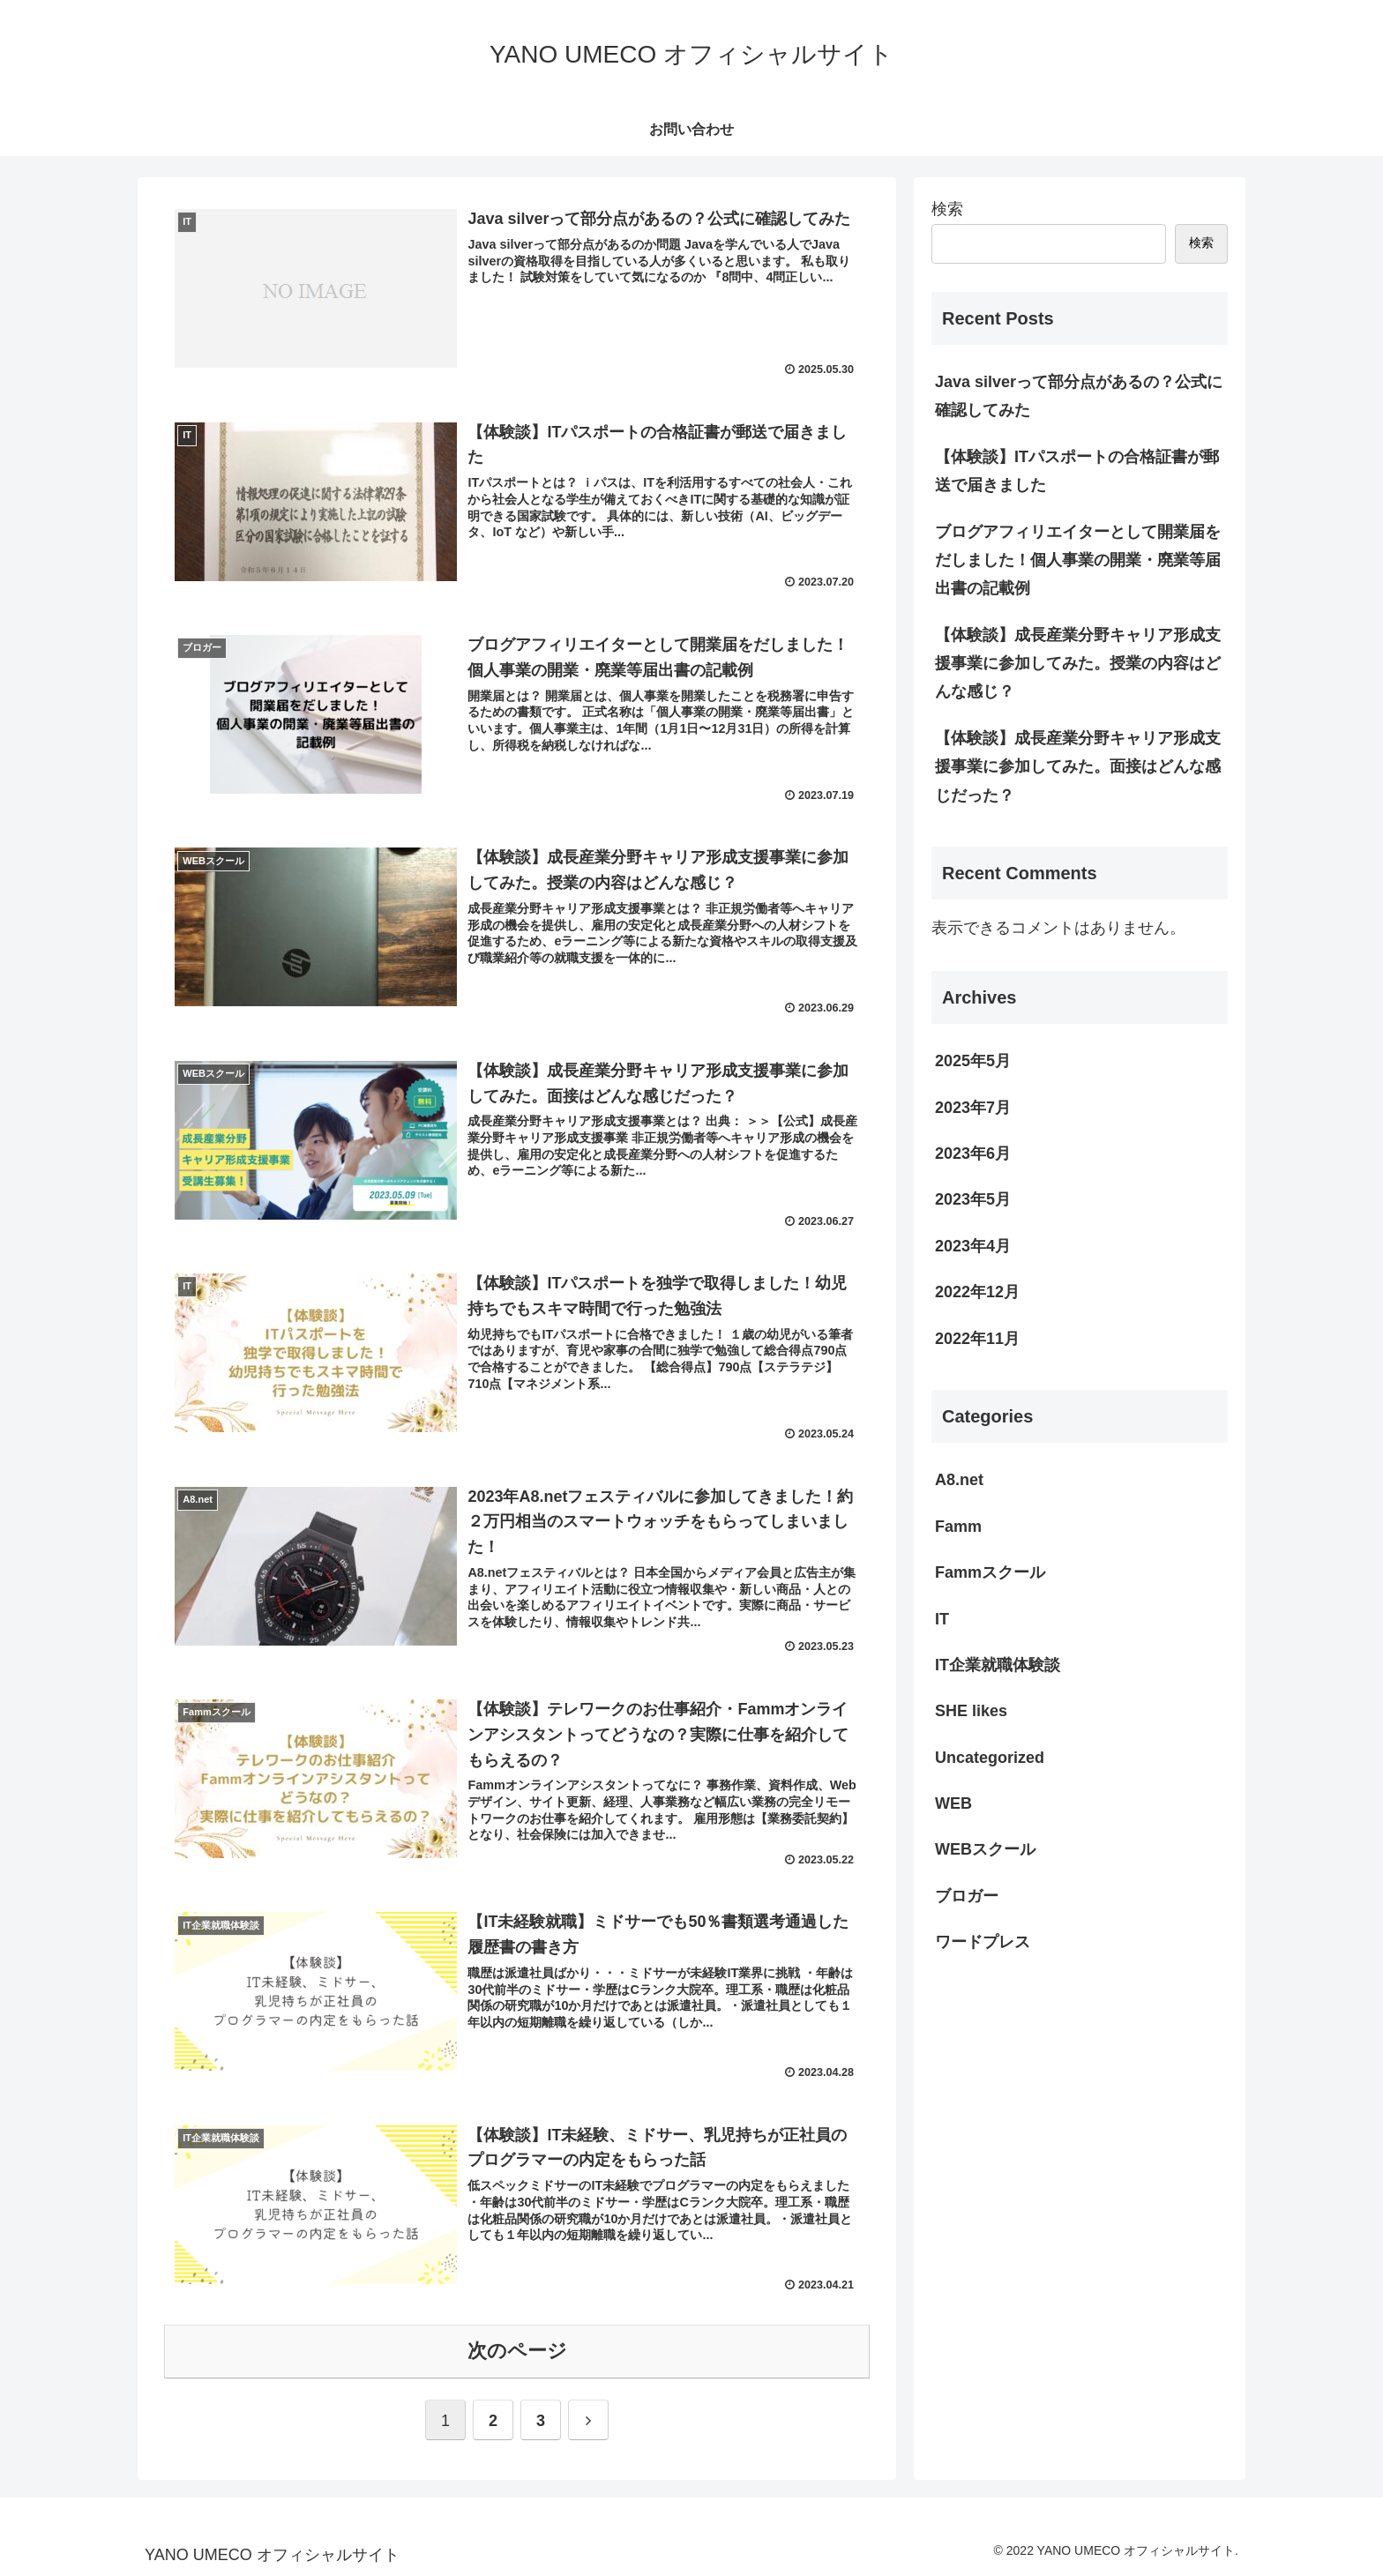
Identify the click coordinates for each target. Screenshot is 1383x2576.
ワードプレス (982, 1942)
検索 (947, 209)
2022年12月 (977, 1292)
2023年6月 (973, 1153)
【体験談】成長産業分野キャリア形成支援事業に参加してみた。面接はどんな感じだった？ (1078, 766)
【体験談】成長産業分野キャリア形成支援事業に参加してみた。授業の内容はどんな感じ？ (1078, 663)
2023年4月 (973, 1246)
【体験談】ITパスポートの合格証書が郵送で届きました (1077, 471)
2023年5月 (973, 1199)
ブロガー (966, 1896)
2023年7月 (973, 1107)
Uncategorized (989, 1757)
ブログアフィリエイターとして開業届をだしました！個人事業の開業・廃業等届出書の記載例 (1078, 560)
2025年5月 (973, 1061)
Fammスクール (990, 1572)
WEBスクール (985, 1849)
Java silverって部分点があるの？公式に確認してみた (1078, 396)
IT (942, 1619)
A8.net (959, 1480)
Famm (958, 1526)
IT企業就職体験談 (997, 1665)
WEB (953, 1803)
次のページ (517, 2351)
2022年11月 (977, 1339)
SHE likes (971, 1711)
